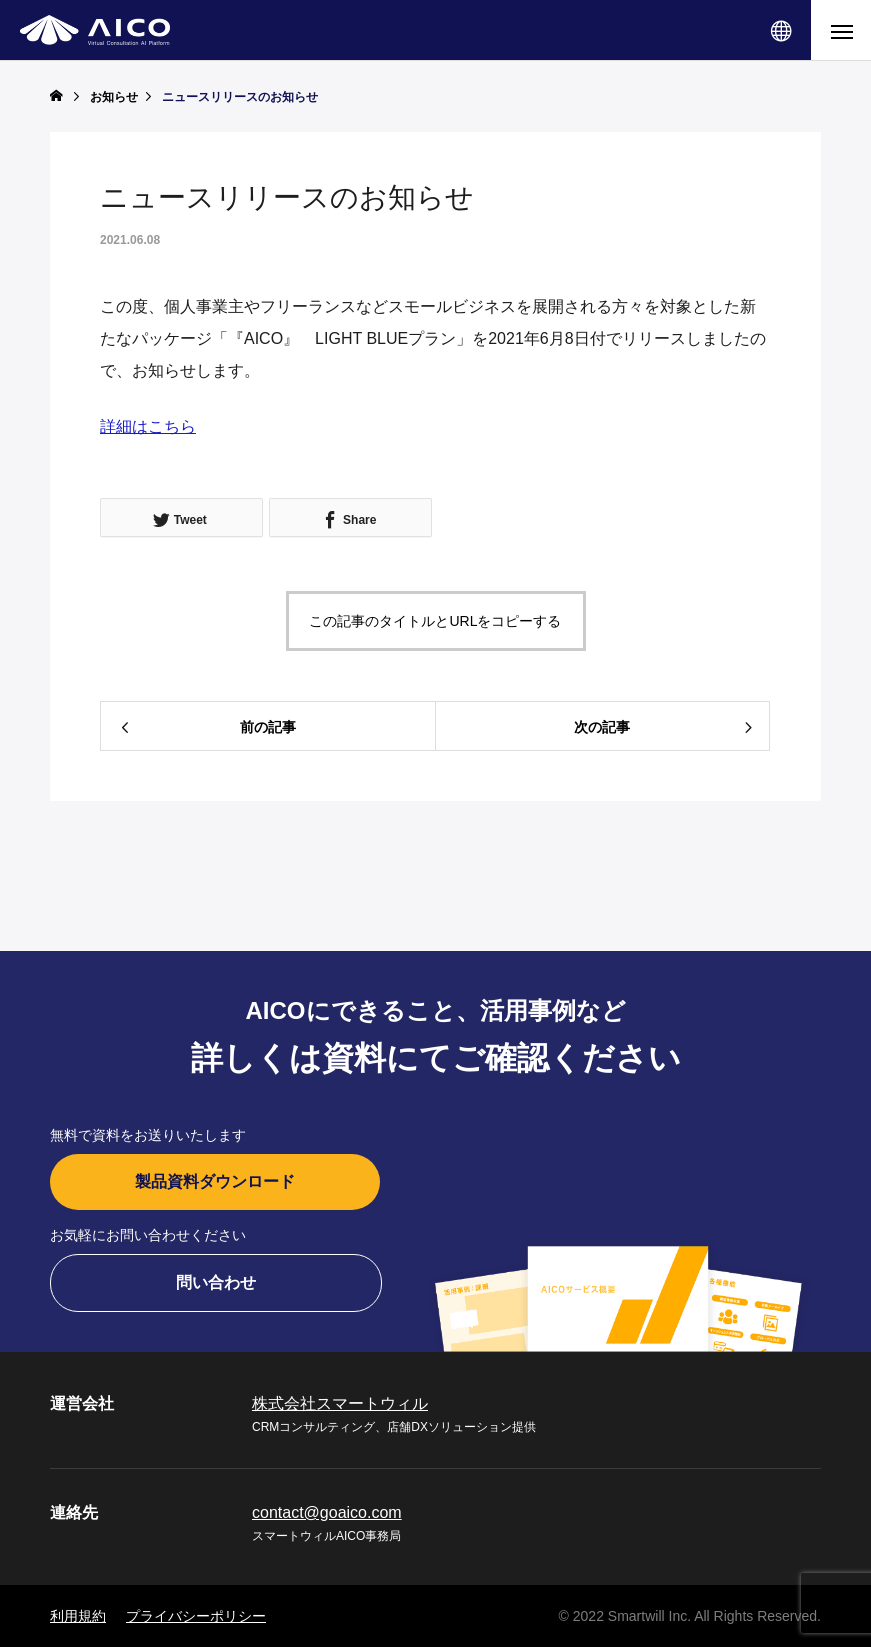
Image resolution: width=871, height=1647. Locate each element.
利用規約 (78, 1616)
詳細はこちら (148, 426)
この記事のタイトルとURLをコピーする (435, 621)
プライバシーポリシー (196, 1616)
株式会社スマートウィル (340, 1403)
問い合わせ (216, 1282)
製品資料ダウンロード (215, 1181)
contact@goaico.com (327, 1512)
